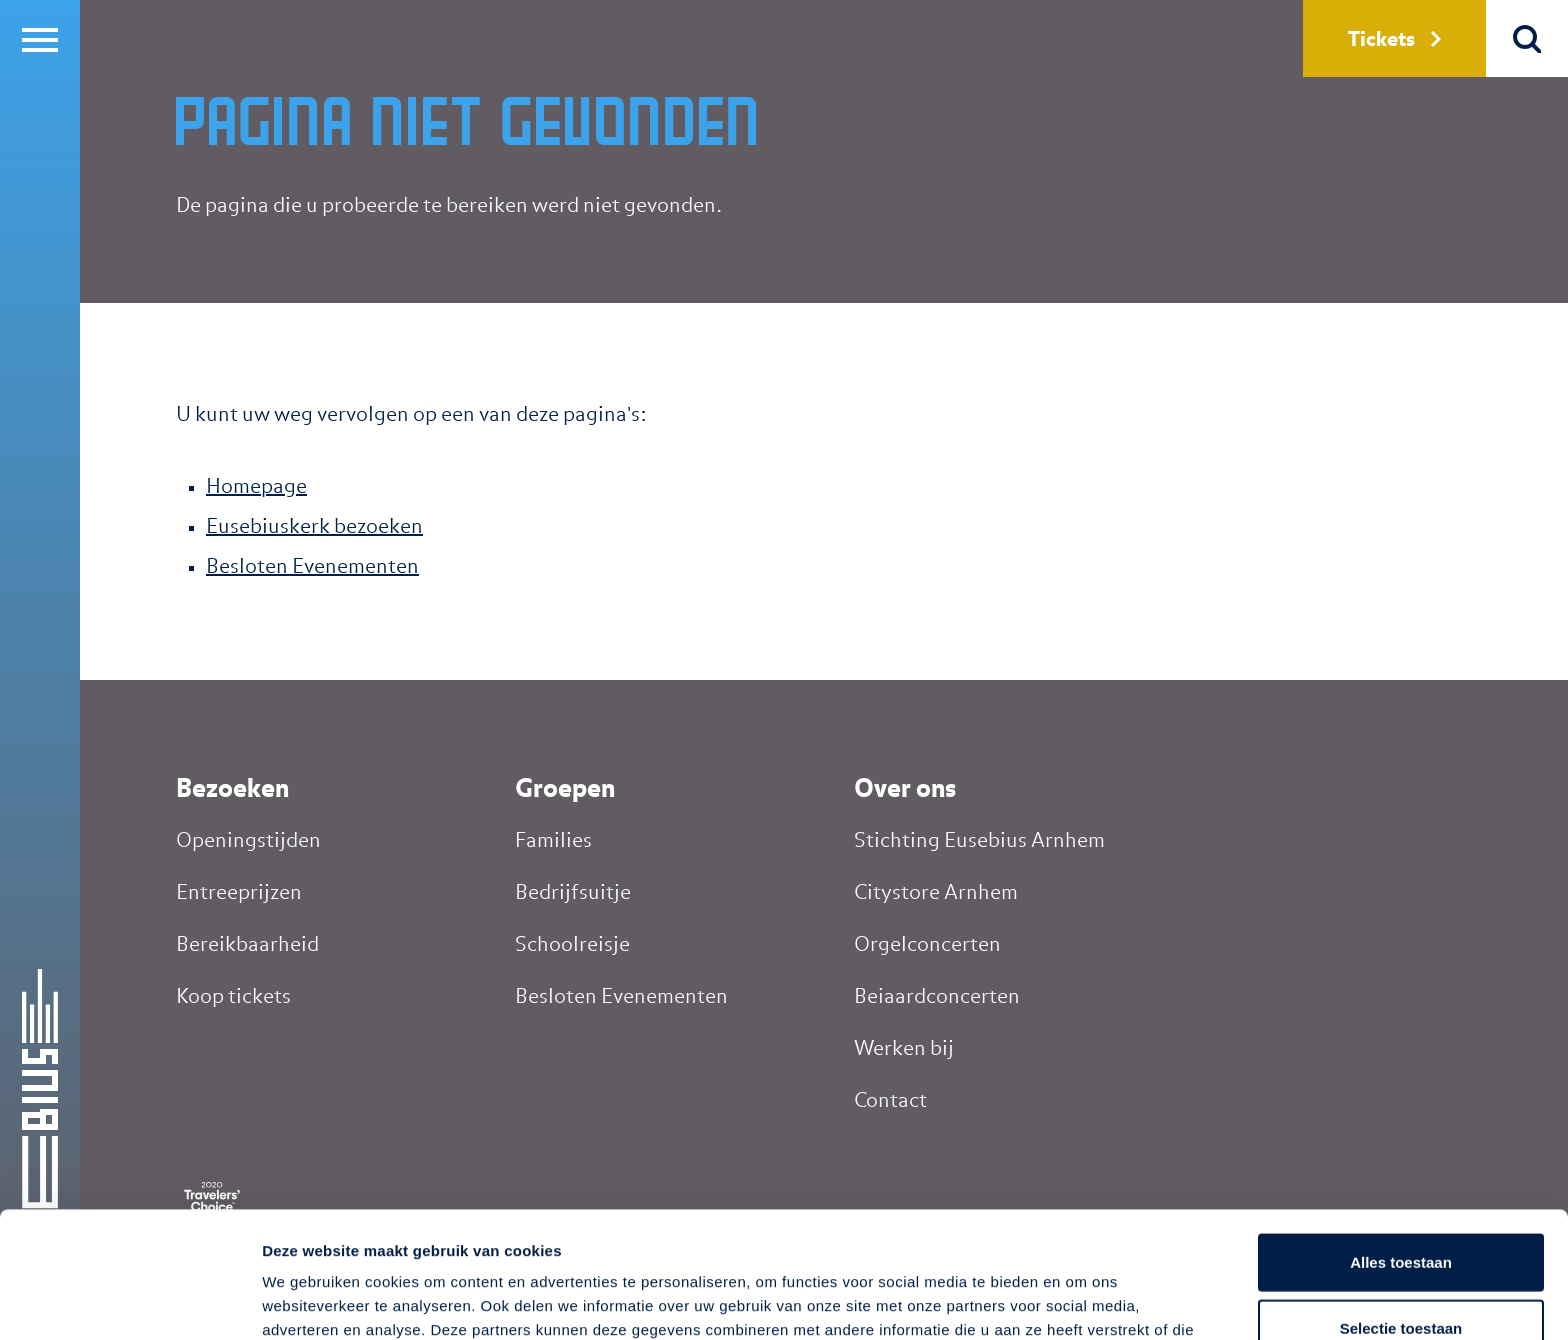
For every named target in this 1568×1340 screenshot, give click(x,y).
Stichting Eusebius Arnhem (979, 841)
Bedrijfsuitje (573, 893)
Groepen (565, 790)
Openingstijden (248, 841)
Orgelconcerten (927, 945)
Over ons (905, 790)
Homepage (256, 487)
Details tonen (1080, 1300)
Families (553, 841)
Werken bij (904, 1049)
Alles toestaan (1401, 1143)
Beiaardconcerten (937, 997)
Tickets (1394, 40)
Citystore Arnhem (936, 893)
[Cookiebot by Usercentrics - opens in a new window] (129, 1301)
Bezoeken (232, 790)
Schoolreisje (572, 945)
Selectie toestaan (1401, 1209)
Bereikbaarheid (247, 945)
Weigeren (1400, 1274)
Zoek (1527, 38)
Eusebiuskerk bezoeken (314, 527)
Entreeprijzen (239, 893)
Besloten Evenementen (312, 567)
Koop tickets (233, 997)
